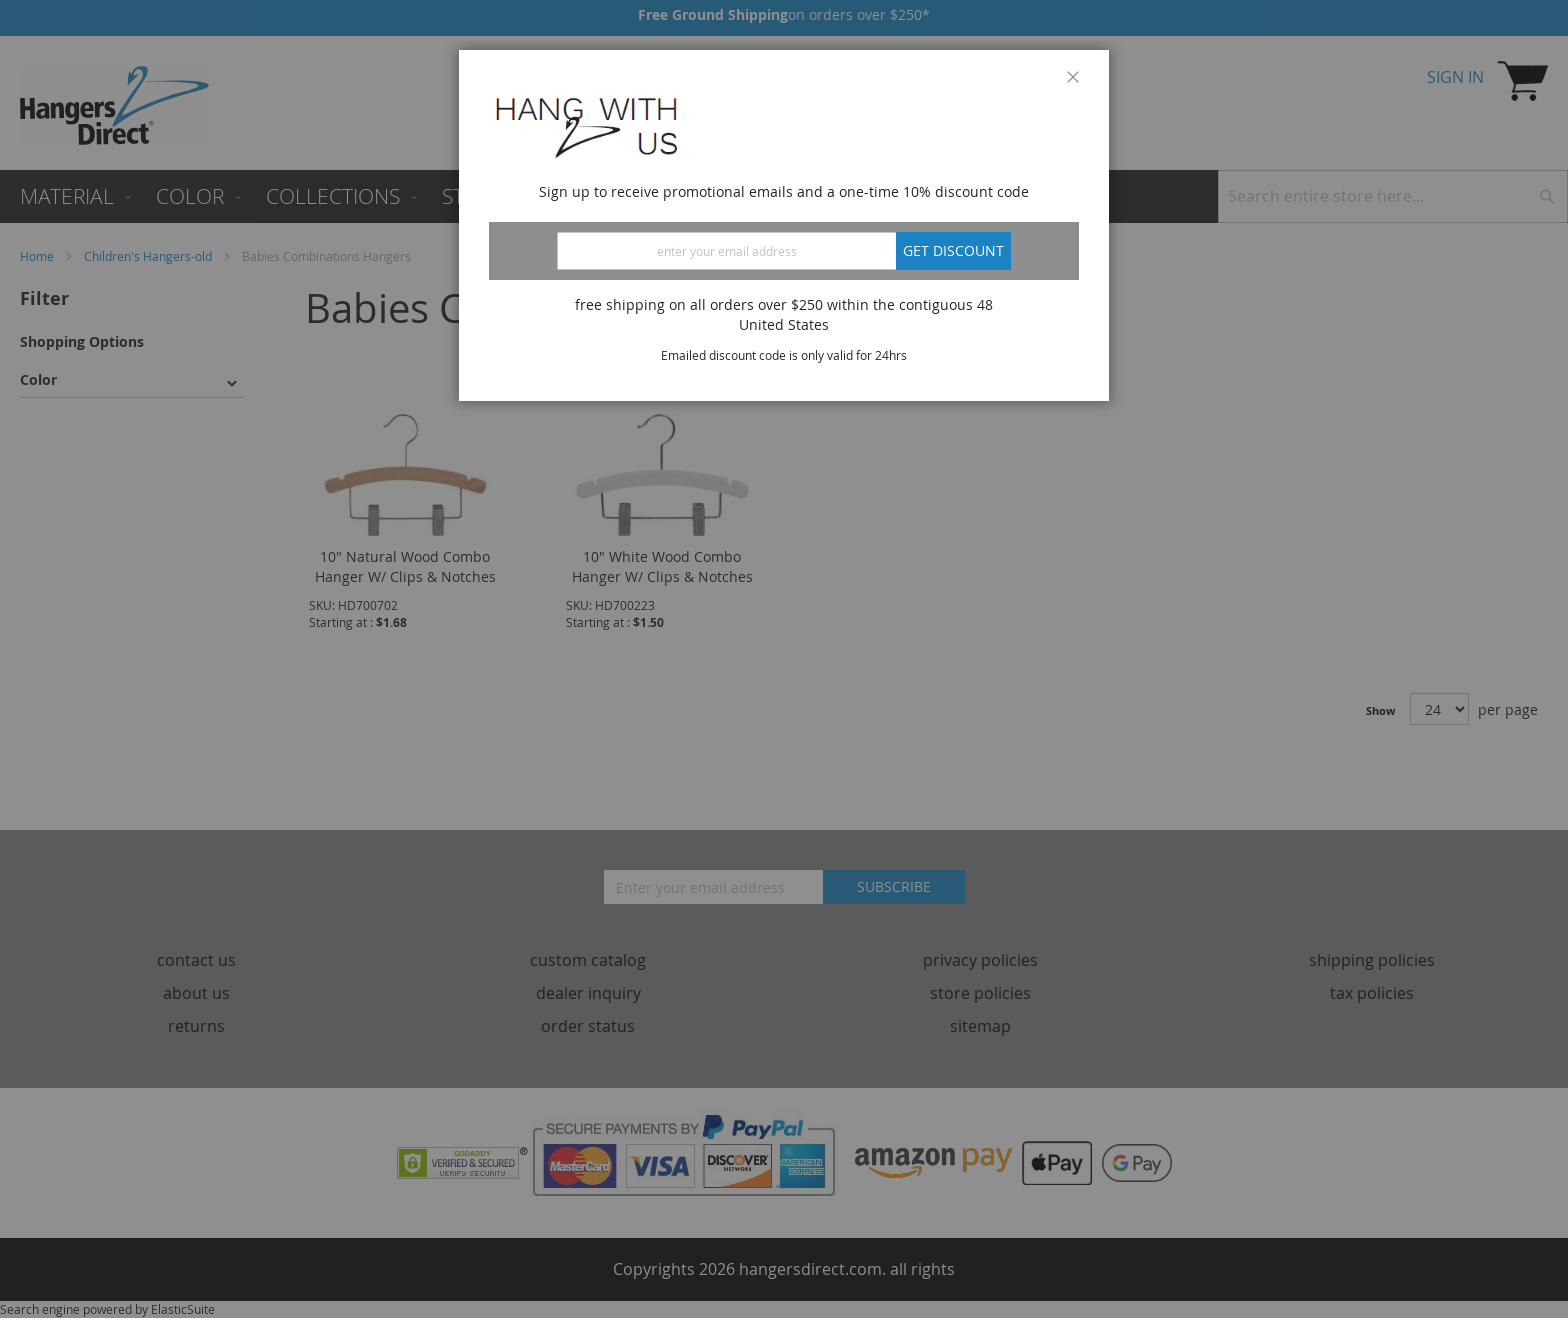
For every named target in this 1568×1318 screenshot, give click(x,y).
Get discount (953, 250)
